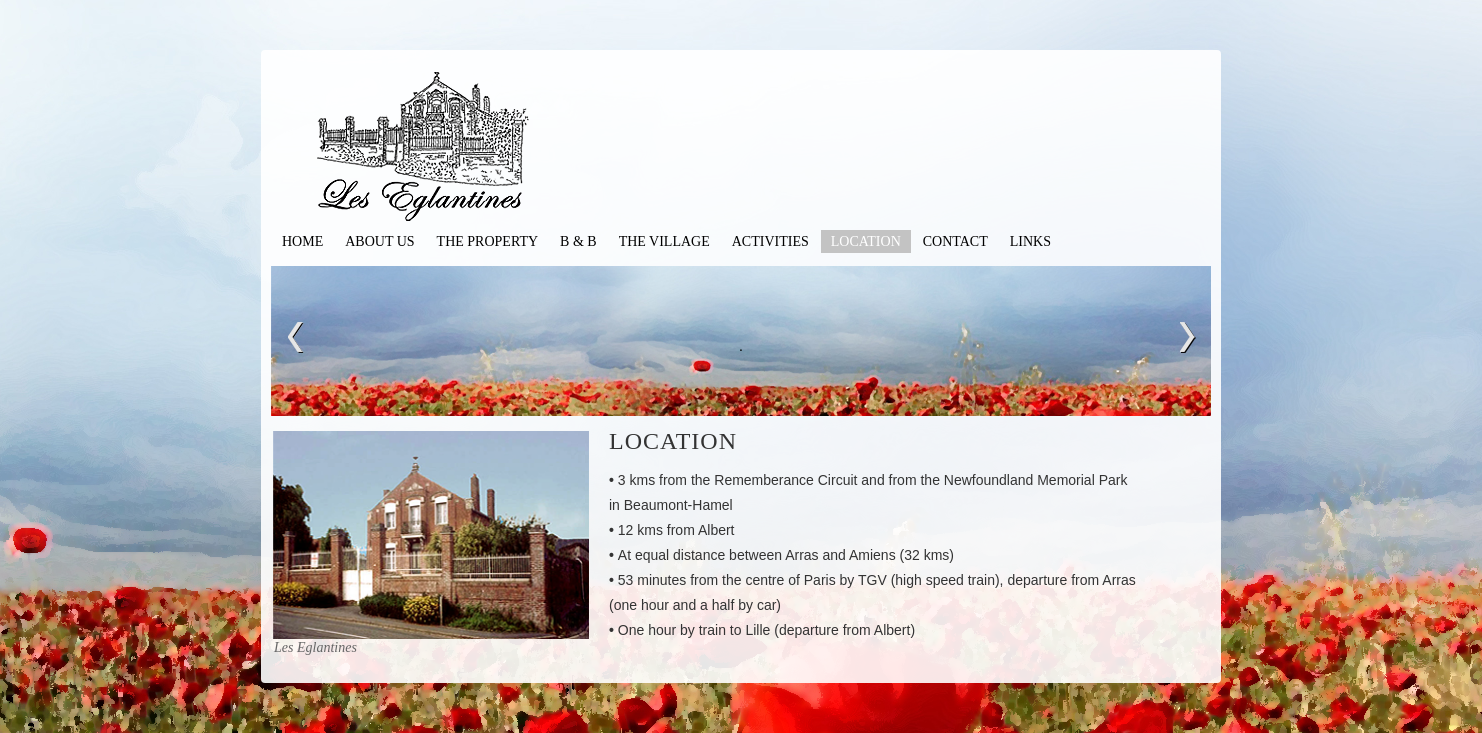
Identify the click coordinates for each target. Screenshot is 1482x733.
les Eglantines (446, 150)
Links (1030, 241)
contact (955, 241)
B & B (578, 241)
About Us (379, 241)
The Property (487, 241)
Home (302, 241)
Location (866, 241)
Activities (770, 241)
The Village (664, 241)
